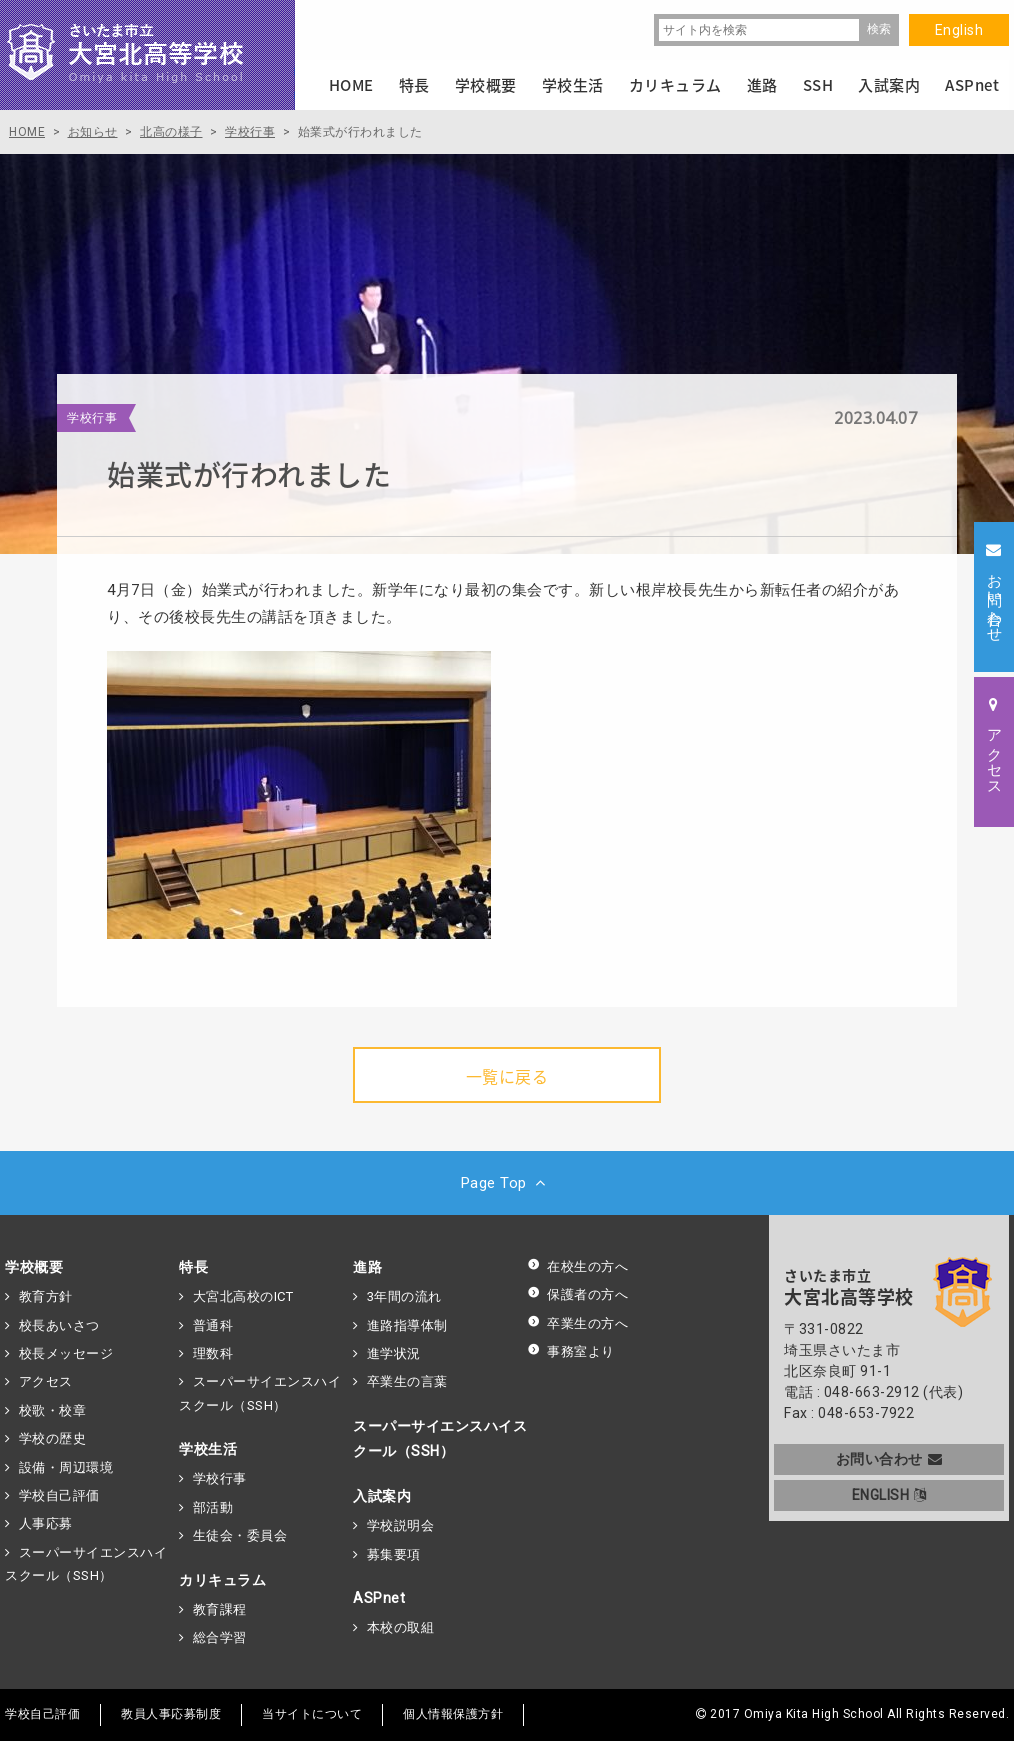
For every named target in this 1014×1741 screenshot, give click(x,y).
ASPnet (379, 1598)
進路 (367, 1267)
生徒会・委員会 (240, 1535)
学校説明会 (401, 1525)
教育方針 (46, 1296)
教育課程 (220, 1609)
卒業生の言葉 (407, 1381)
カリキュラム (222, 1580)
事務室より (571, 1351)
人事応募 (46, 1523)
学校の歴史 (53, 1438)
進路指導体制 (407, 1325)
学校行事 (220, 1478)
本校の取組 (401, 1627)
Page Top (507, 1183)
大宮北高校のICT (243, 1296)
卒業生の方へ (577, 1323)
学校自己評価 (59, 1495)
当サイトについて (312, 1714)
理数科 (213, 1353)
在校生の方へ (577, 1266)
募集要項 (394, 1554)
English (959, 30)
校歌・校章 (53, 1410)
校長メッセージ (66, 1353)
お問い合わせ (889, 1459)
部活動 (213, 1507)
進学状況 (394, 1353)
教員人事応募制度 (171, 1714)
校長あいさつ (59, 1325)
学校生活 (208, 1449)
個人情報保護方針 (453, 1714)
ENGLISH (889, 1495)
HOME (351, 85)
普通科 (213, 1325)
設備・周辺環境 (66, 1467)
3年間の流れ (404, 1296)
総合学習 (220, 1637)
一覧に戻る (507, 1076)
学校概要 (34, 1267)
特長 (193, 1267)
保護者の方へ (577, 1294)
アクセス (46, 1381)
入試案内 (382, 1496)
